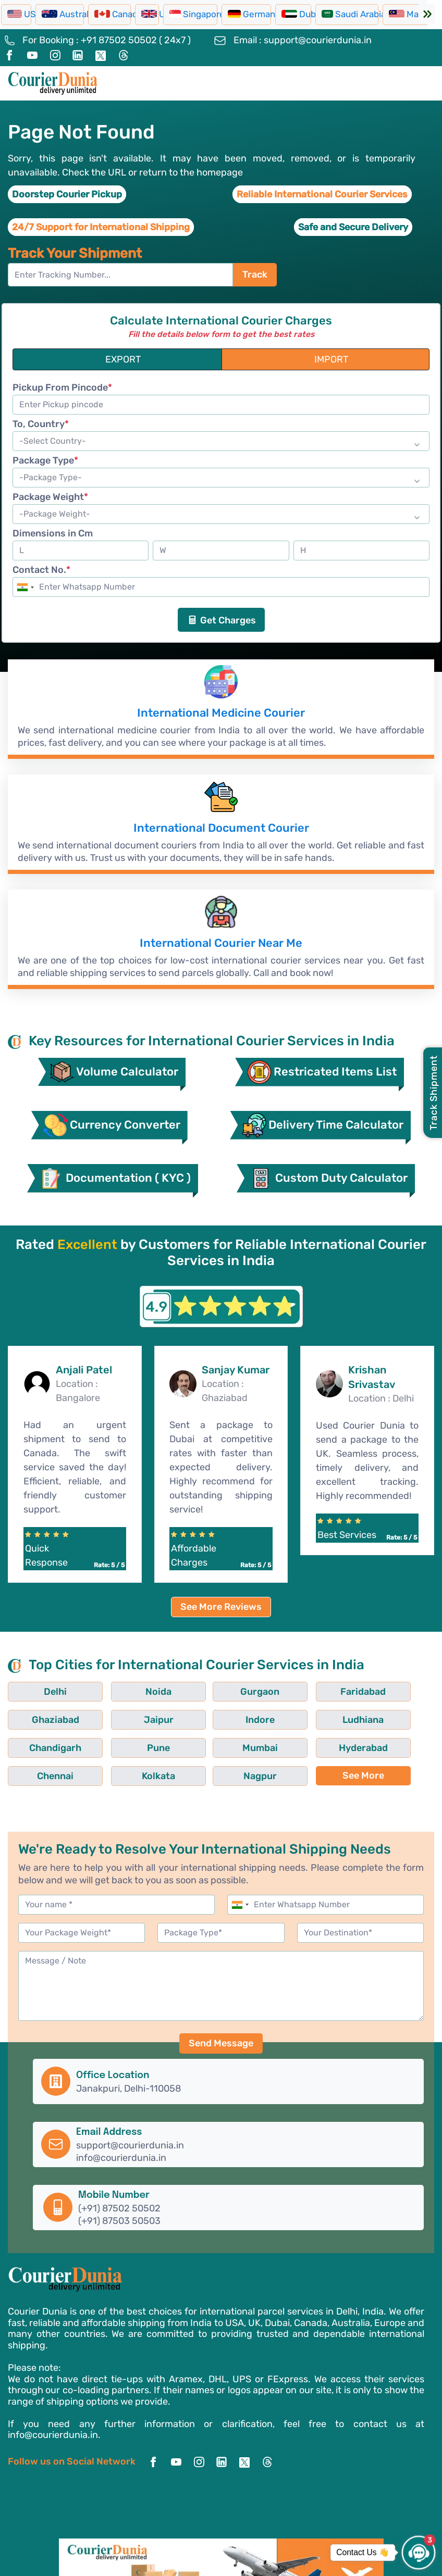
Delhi (40, 1715)
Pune (334, 1743)
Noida (114, 1715)
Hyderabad (114, 1772)
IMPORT (331, 360)
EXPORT (123, 360)
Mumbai (40, 1772)
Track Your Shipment (75, 253)
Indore (114, 1743)
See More (41, 1799)
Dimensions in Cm (53, 534)
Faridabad (261, 1715)
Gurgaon (187, 1715)
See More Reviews (221, 1630)
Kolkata (261, 1772)
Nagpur (334, 1772)
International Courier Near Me (221, 952)
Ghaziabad (334, 1715)
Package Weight (50, 498)
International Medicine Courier (221, 715)
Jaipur (40, 1743)
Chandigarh (261, 1743)
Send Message (221, 2066)
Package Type (45, 461)
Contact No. (41, 571)
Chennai (187, 1772)
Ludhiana (187, 1743)
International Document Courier (221, 833)
